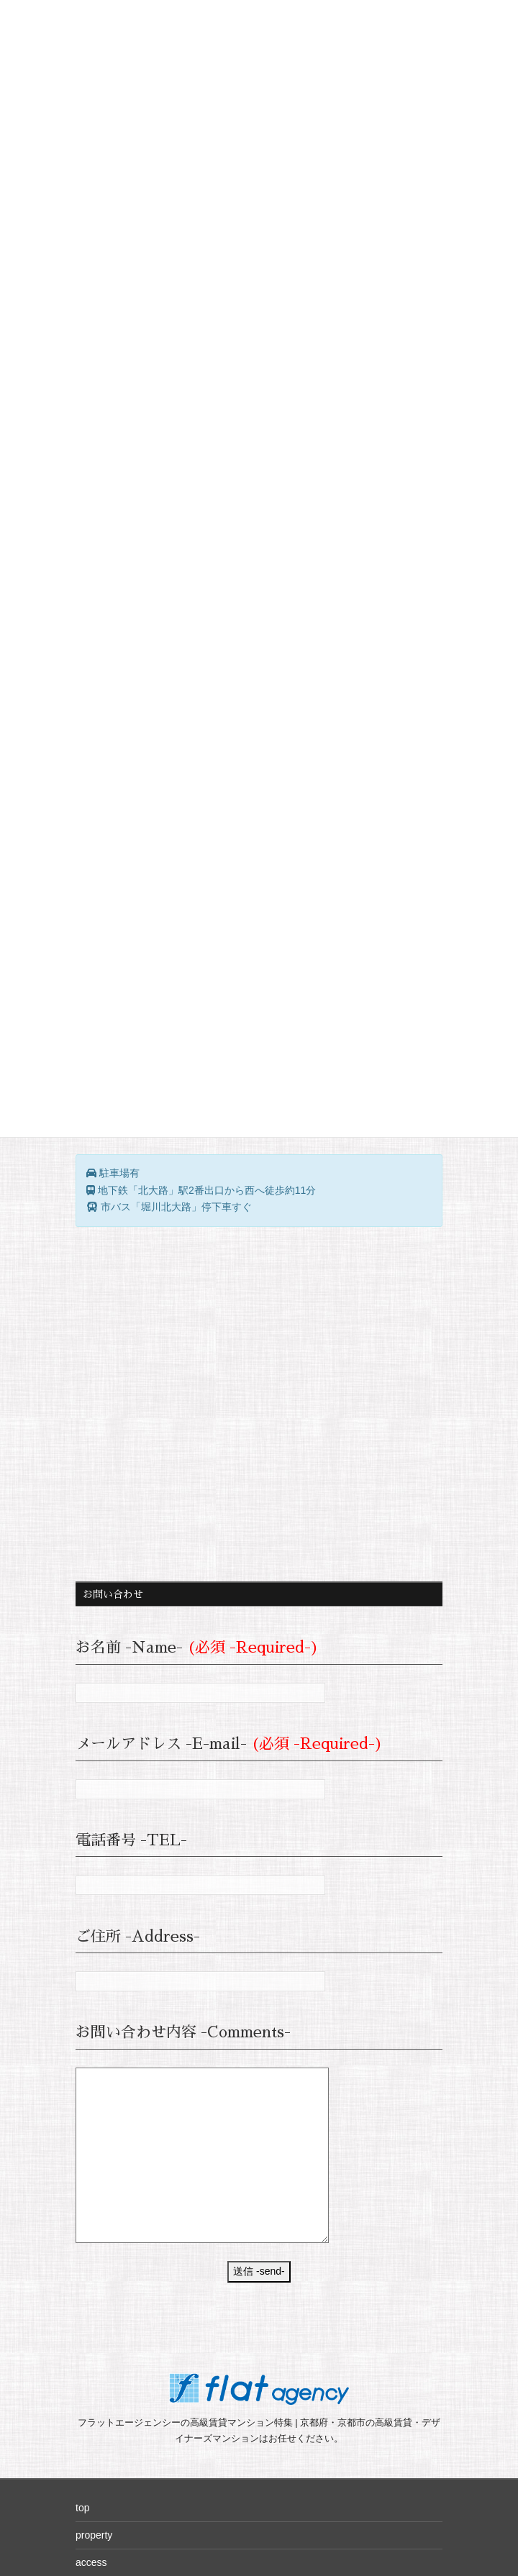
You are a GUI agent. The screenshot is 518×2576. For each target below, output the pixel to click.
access (91, 2331)
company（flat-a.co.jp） (129, 2386)
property (94, 2304)
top (82, 2277)
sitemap (93, 2359)
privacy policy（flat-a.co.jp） (139, 2413)
